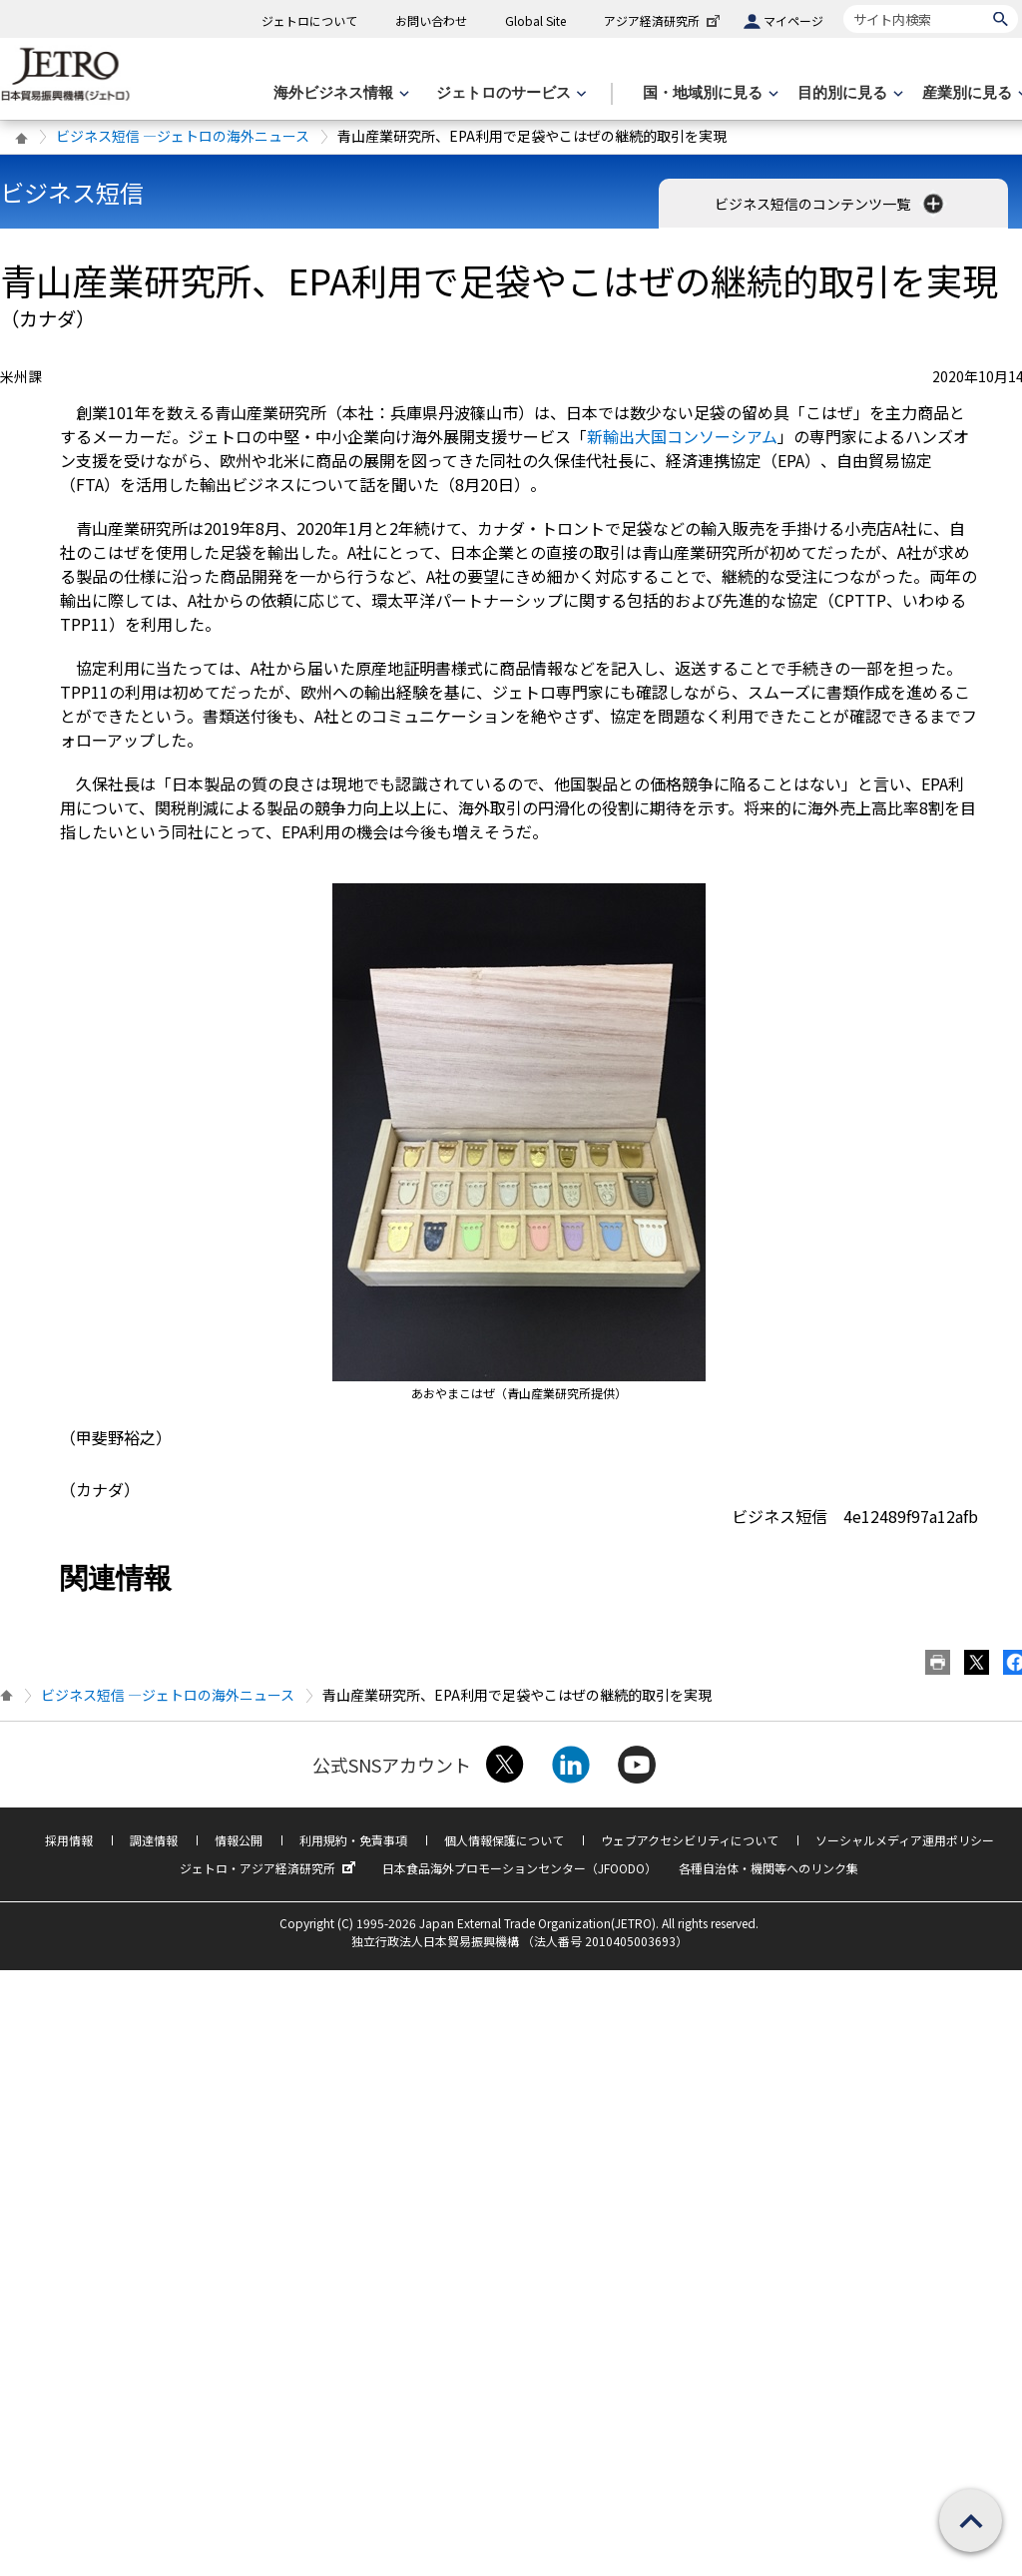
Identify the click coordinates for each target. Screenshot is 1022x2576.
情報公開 (238, 1839)
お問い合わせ (431, 20)
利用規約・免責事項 (353, 1839)
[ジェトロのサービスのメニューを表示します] (509, 93)
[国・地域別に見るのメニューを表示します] (708, 93)
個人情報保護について (504, 1839)
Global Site (535, 20)
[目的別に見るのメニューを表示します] (848, 93)
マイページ (793, 20)
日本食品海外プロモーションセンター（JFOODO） (519, 1867)
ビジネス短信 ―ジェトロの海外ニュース (182, 136)
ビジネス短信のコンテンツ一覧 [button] (831, 204)
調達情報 (154, 1839)
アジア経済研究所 (664, 20)
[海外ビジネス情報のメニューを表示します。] (339, 93)
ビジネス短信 (72, 192)
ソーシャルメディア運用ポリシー (904, 1839)
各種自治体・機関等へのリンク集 (768, 1867)
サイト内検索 (842, 4)
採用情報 (69, 1839)
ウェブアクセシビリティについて (689, 1839)
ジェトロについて (309, 20)
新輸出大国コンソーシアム (682, 436)
